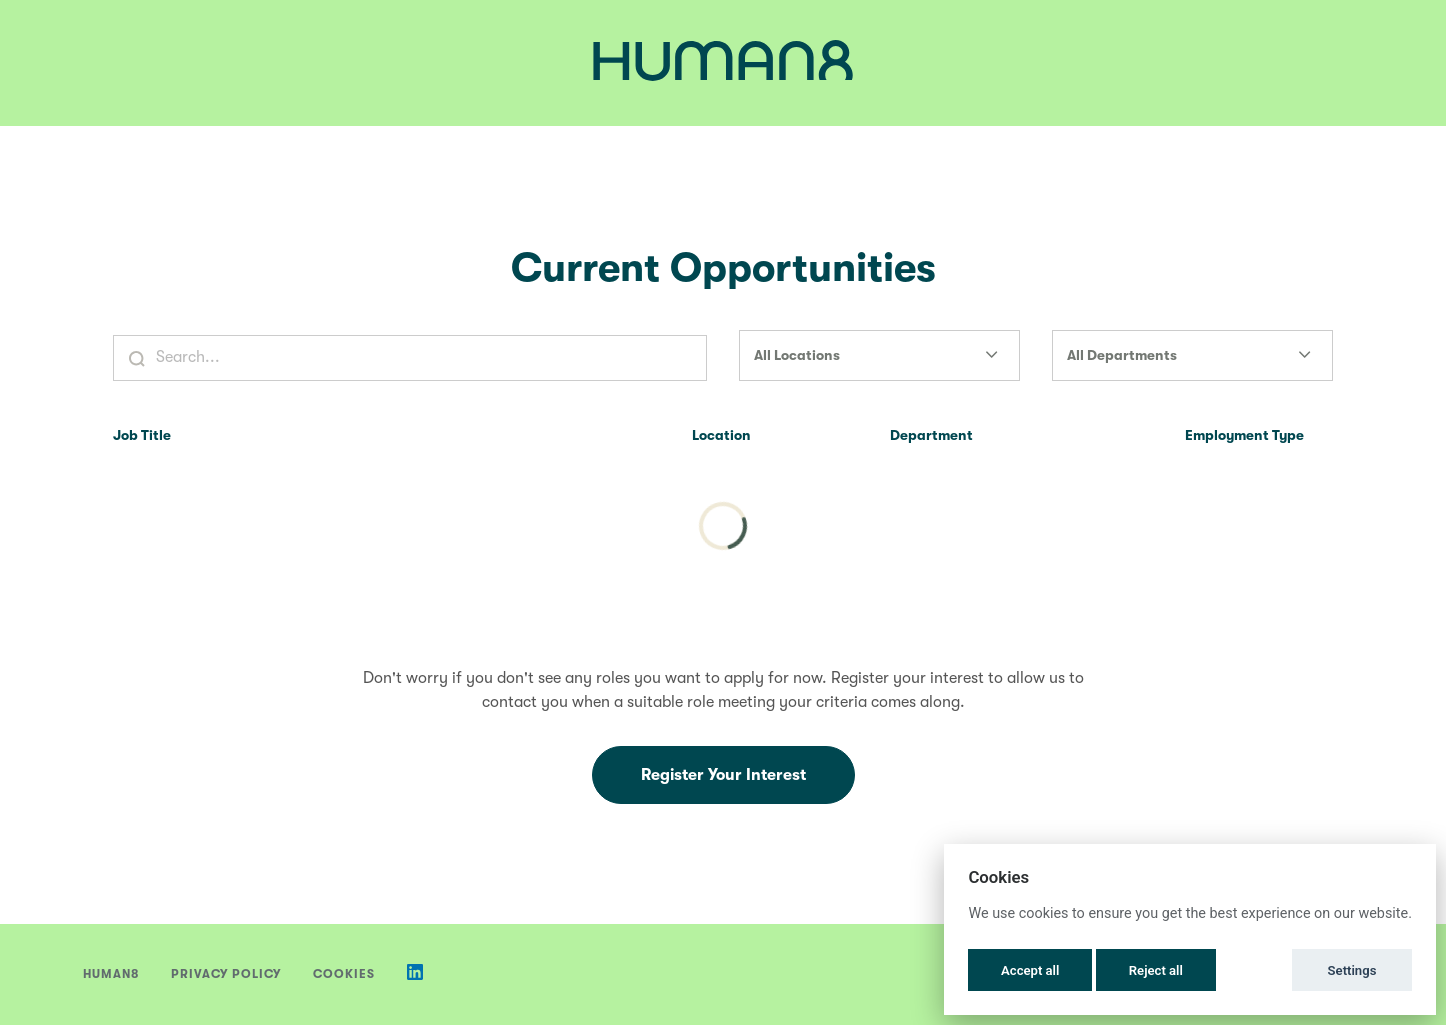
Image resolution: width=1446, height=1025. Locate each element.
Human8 (111, 974)
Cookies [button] (344, 974)
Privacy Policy (226, 974)
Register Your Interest (723, 775)
